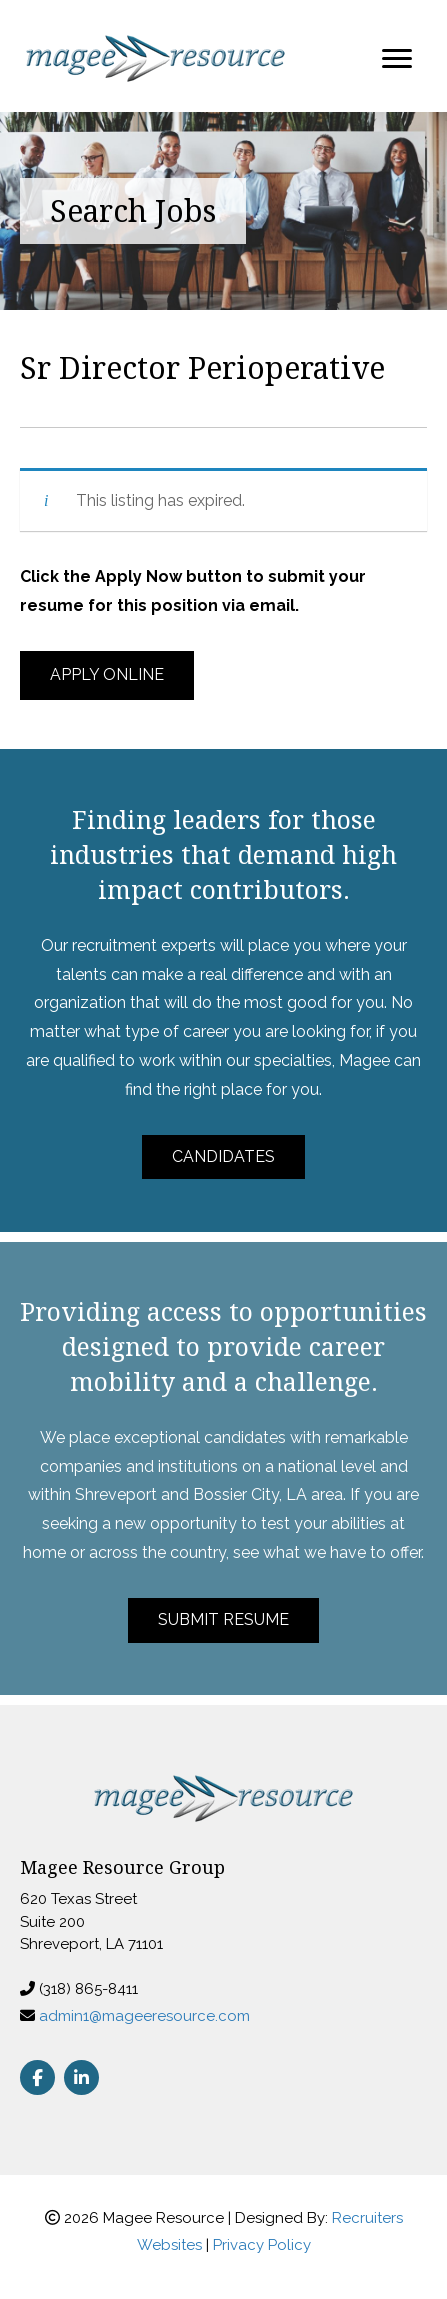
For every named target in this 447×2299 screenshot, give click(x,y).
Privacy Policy (262, 2245)
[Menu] (397, 59)
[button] (107, 675)
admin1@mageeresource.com (144, 2016)
